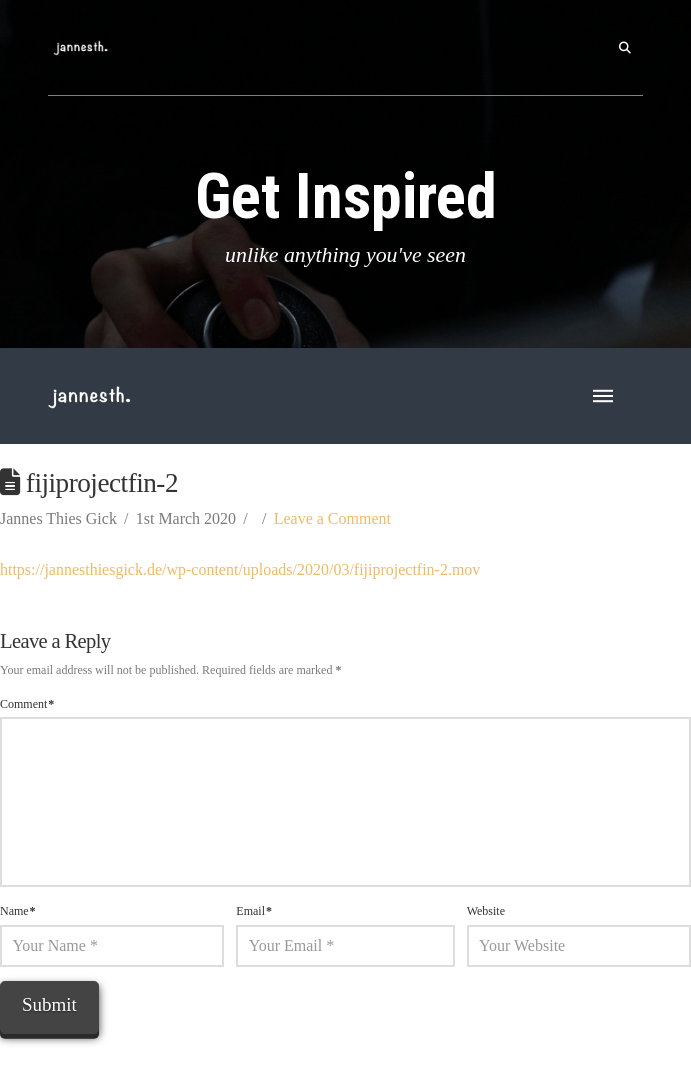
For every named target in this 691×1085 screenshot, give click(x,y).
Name (18, 911)
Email (254, 911)
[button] (625, 48)
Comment (27, 704)
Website (486, 911)
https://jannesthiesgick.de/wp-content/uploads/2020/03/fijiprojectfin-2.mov (240, 569)
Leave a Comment (332, 518)
